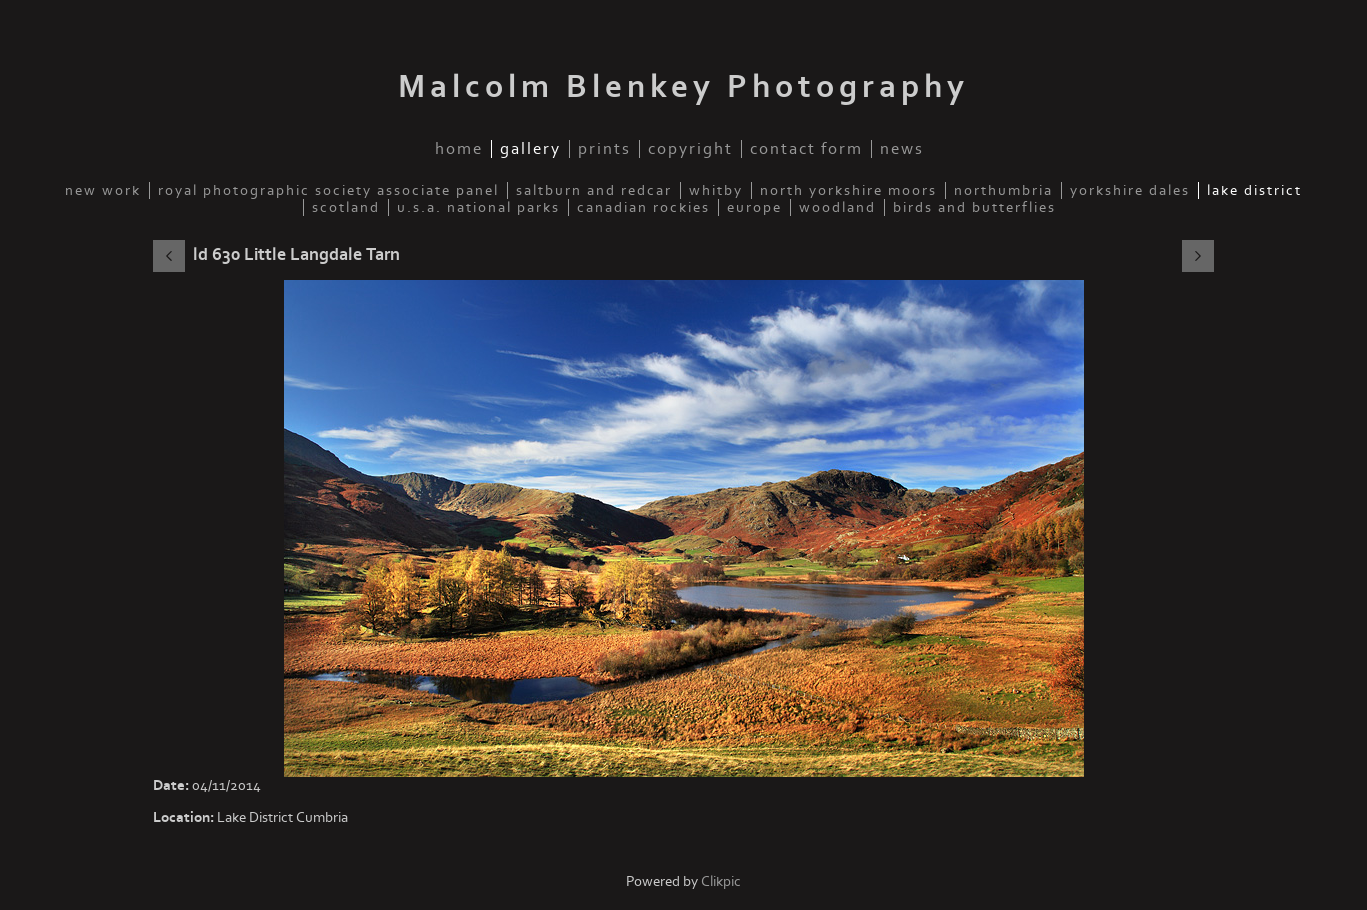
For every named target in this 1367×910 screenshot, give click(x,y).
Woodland (837, 207)
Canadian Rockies (643, 207)
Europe (754, 207)
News (902, 149)
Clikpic (721, 881)
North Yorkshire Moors (848, 190)
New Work (103, 190)
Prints (604, 149)
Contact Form (806, 149)
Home (459, 149)
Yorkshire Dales (1130, 190)
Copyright (690, 149)
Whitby (716, 190)
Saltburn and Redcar (594, 190)
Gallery (530, 149)
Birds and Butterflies (974, 207)
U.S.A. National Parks (478, 207)
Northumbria (1003, 190)
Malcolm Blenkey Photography (683, 87)
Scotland (346, 207)
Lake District (1254, 190)
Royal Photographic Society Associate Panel (328, 190)
